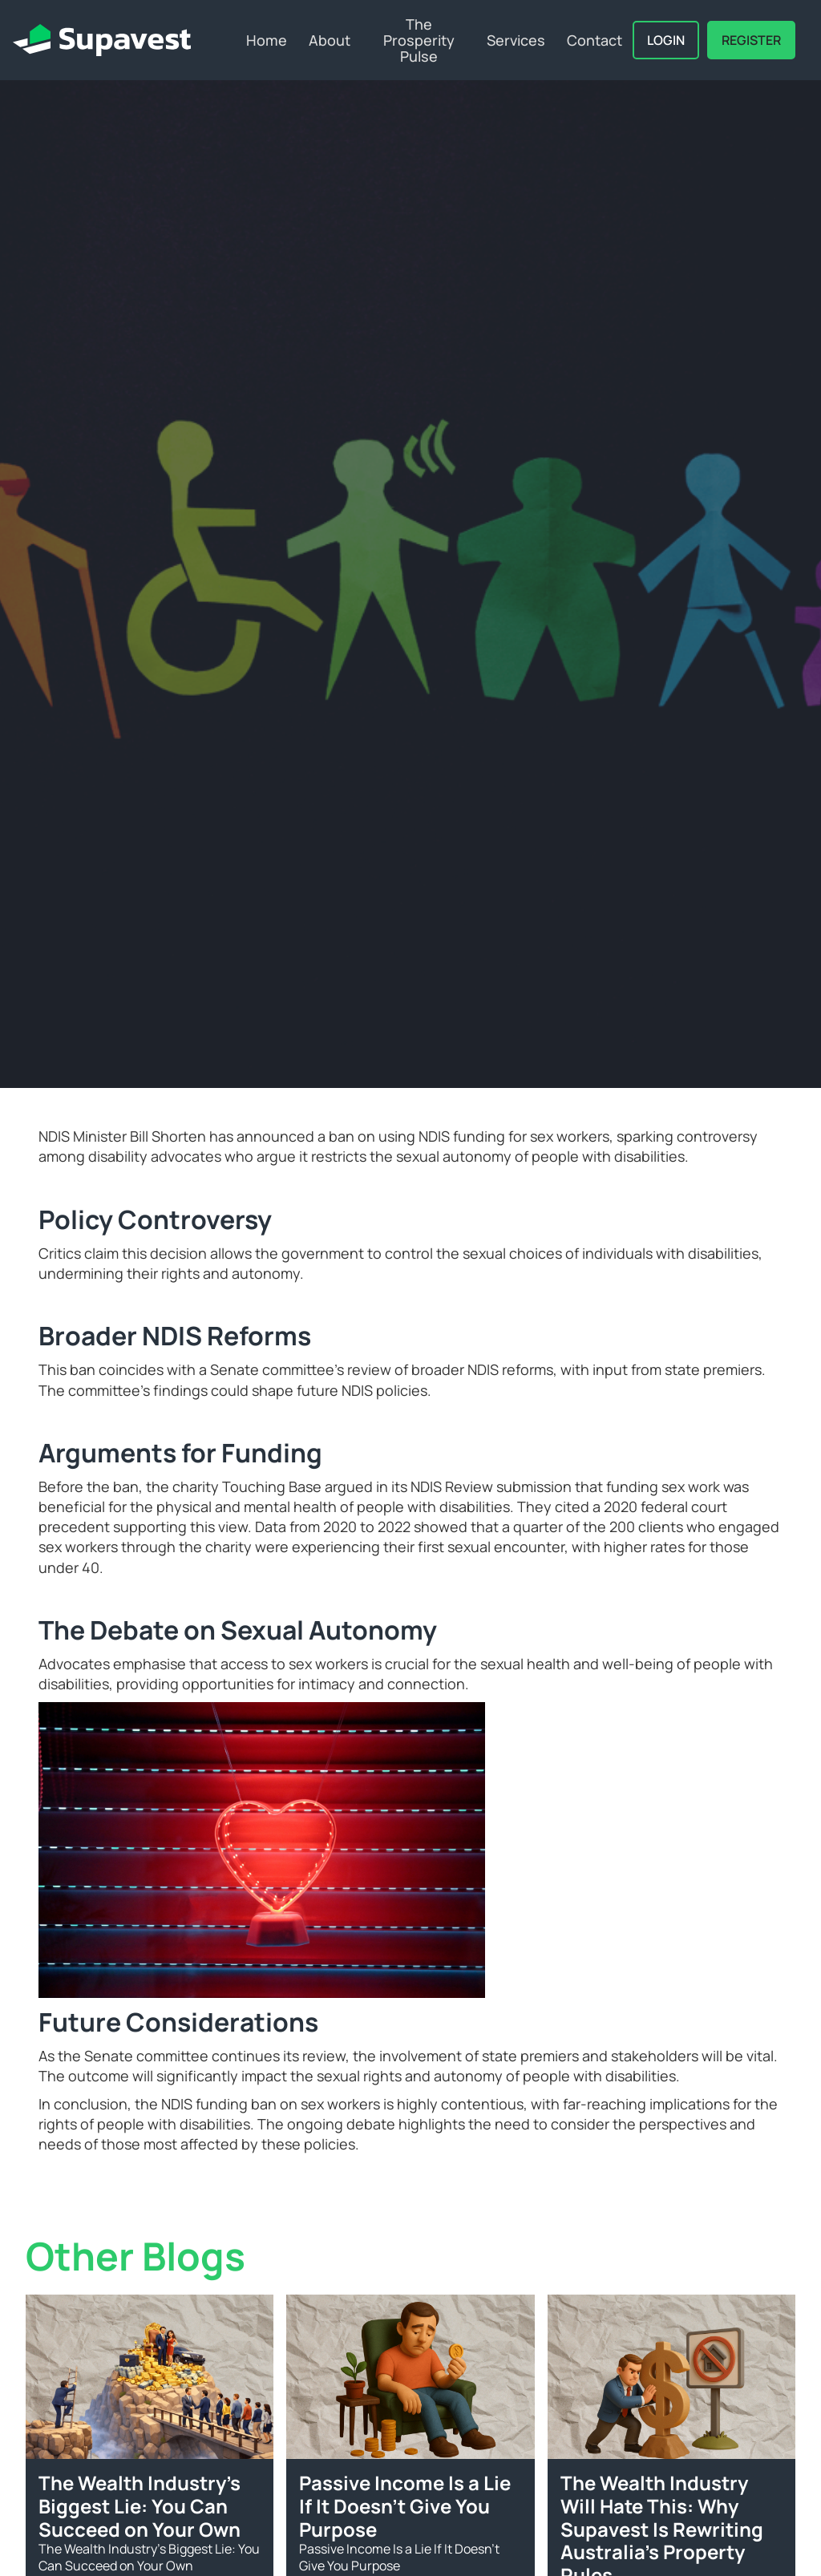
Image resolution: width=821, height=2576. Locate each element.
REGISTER (751, 40)
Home (266, 40)
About (329, 40)
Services (516, 40)
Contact (594, 40)
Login (666, 40)
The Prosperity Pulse (419, 40)
